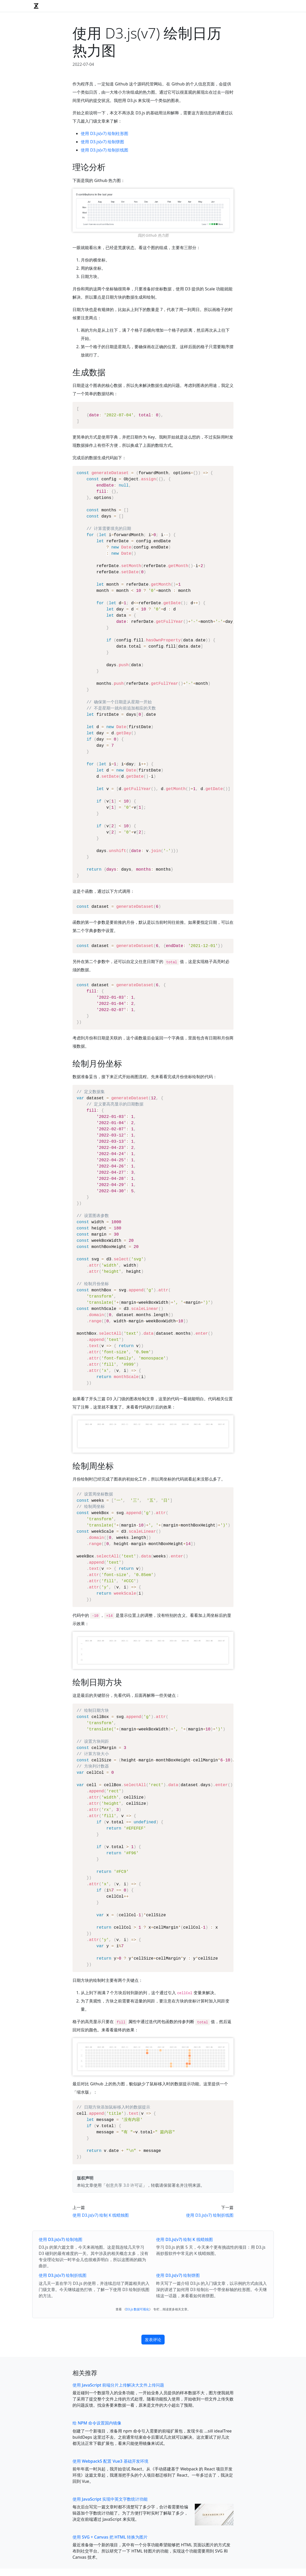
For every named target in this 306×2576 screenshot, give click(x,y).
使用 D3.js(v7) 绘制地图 (60, 2340)
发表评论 (153, 2440)
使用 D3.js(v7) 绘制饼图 (102, 142)
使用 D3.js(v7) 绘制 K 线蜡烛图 (101, 2316)
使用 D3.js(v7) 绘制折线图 (104, 150)
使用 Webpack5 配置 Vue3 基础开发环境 (110, 2562)
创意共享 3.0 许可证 (124, 2286)
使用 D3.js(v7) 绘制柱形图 (104, 133)
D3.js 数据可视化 (137, 2410)
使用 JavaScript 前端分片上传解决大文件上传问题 (118, 2485)
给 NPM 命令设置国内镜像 (97, 2523)
